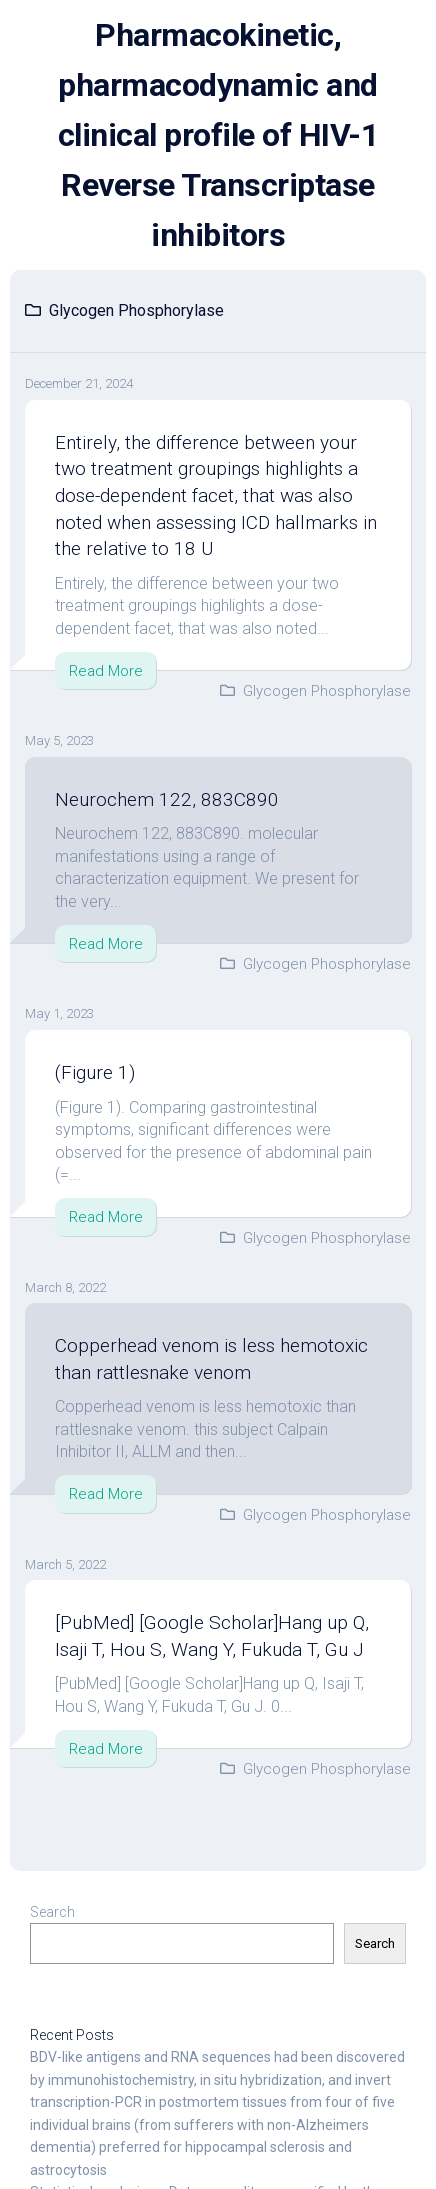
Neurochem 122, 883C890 (167, 799)
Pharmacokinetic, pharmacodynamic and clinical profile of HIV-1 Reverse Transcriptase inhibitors (218, 135)
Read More (106, 671)
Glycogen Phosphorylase (327, 691)
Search (52, 1912)
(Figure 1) (95, 1072)
